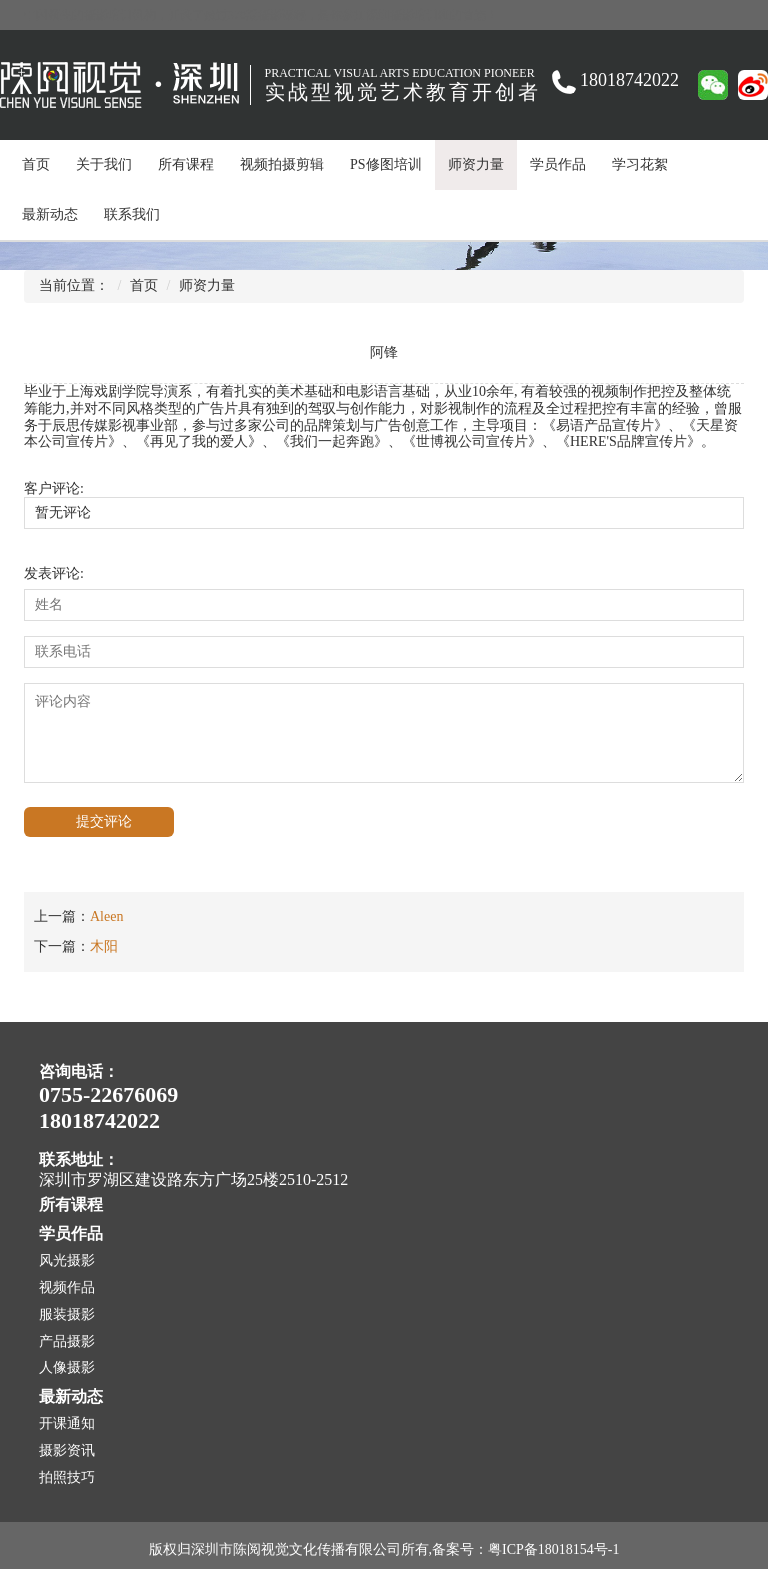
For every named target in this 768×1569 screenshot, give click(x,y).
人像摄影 (67, 1367)
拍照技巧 (67, 1477)
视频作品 (67, 1287)
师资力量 (476, 164)
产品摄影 (67, 1341)
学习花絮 (640, 164)
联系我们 (132, 214)
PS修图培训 (386, 164)
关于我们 (104, 164)
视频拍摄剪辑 (282, 164)
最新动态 (50, 214)
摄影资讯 (67, 1450)
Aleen (106, 916)
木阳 (104, 946)
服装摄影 (67, 1314)
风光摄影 (67, 1260)
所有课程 (186, 164)
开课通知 (67, 1423)
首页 (36, 164)
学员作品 (558, 164)
